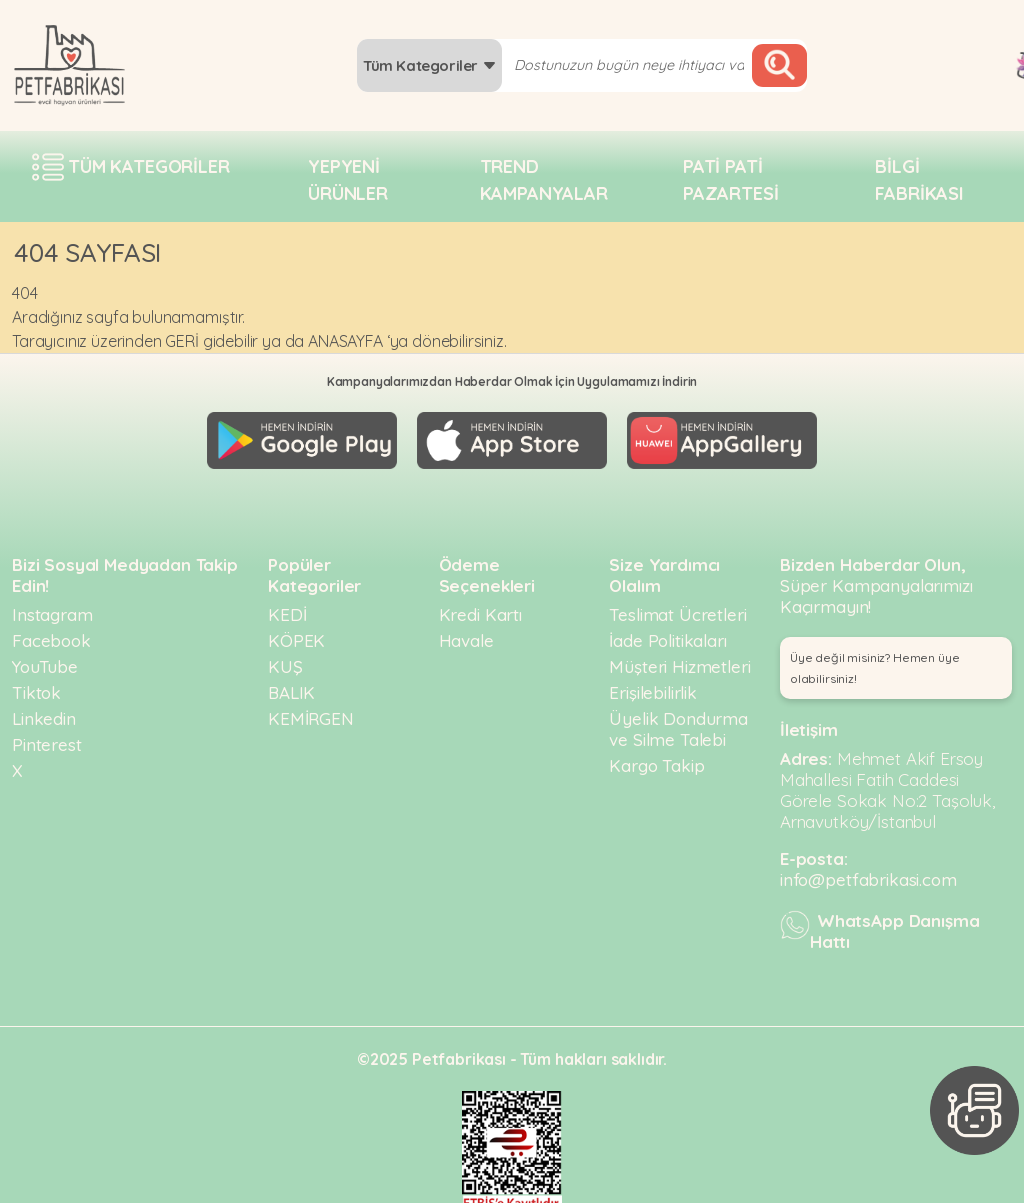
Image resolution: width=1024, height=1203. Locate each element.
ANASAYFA (345, 341)
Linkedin (44, 710)
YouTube (45, 658)
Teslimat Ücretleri (677, 606)
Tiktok (36, 684)
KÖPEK (296, 632)
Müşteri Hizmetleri (679, 658)
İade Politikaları (667, 632)
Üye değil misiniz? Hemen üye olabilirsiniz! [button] (875, 660)
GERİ (181, 341)
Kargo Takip (656, 757)
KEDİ (287, 606)
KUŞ (285, 658)
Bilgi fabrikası (919, 180)
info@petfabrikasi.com (868, 871)
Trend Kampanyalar (544, 180)
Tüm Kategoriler (429, 65)
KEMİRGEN (311, 710)
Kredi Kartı (480, 606)
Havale (466, 632)
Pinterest (47, 736)
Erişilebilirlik (653, 684)
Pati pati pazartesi (731, 180)
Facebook (51, 632)
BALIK (291, 684)
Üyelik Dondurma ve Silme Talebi (678, 721)
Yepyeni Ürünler (348, 180)
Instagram (52, 606)
